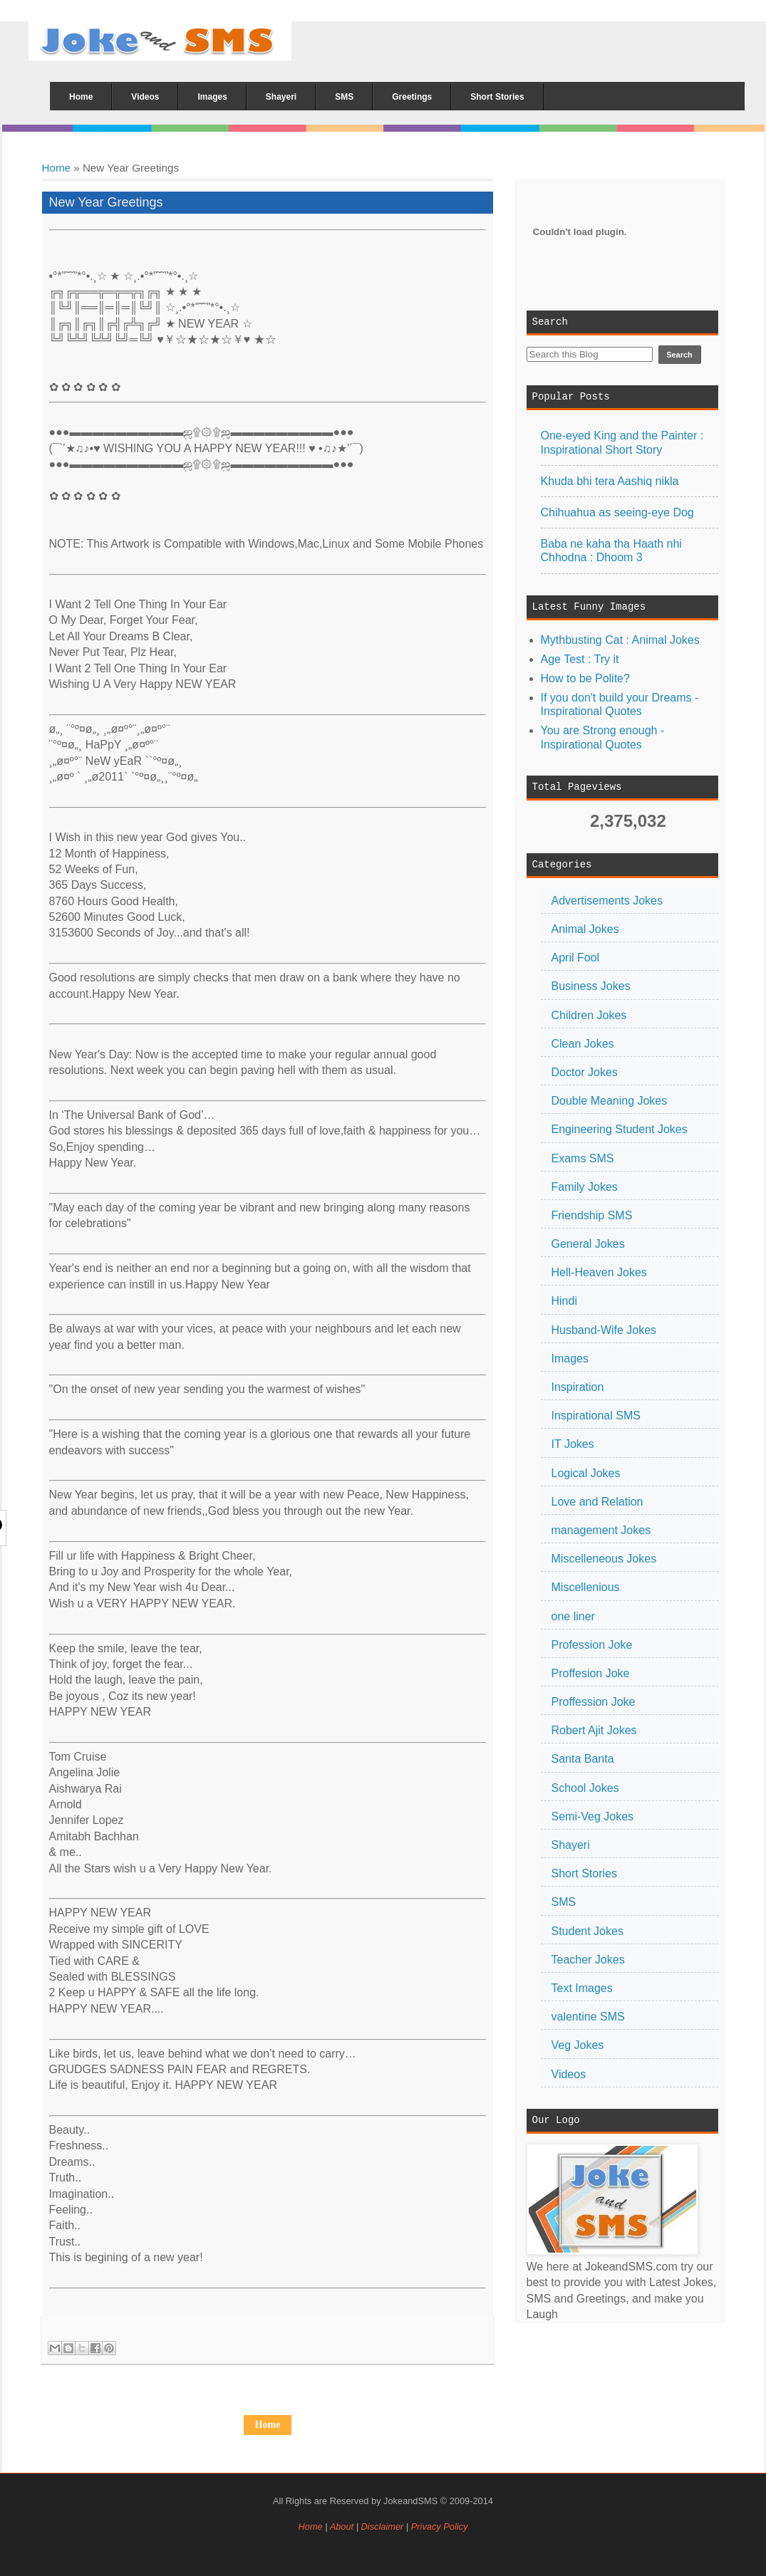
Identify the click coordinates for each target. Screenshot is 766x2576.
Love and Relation (597, 1502)
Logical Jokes (586, 1473)
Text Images (582, 1988)
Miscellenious (586, 1587)
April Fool (576, 957)
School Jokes (585, 1788)
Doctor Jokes (585, 1072)
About (341, 2526)
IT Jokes (573, 1444)
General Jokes (588, 1244)
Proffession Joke (594, 1702)
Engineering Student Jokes (620, 1129)
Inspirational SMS (596, 1415)
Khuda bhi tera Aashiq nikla (610, 481)
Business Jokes (591, 986)
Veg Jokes (578, 2045)
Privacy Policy (439, 2526)
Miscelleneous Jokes (604, 1559)
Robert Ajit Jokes (594, 1730)
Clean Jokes (583, 1044)
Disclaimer (383, 2526)
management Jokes (601, 1530)
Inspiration (578, 1387)
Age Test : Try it (580, 659)
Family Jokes (585, 1187)
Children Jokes (589, 1015)
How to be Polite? (585, 678)
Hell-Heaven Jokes (599, 1272)
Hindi (564, 1301)
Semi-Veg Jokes (593, 1816)
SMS (564, 1902)
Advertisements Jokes (607, 901)
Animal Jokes (585, 929)
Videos (569, 2074)
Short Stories (584, 1873)
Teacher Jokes (588, 1960)
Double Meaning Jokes (610, 1101)
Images (570, 1358)
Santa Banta (583, 1759)
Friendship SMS (592, 1215)
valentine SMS (588, 2017)
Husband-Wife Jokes (604, 1330)
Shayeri (571, 1845)
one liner (573, 1616)
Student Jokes (587, 1931)
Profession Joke (592, 1645)
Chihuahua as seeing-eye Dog (617, 512)
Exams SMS (583, 1158)
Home (56, 168)
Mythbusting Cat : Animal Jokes (620, 640)
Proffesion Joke (591, 1673)
